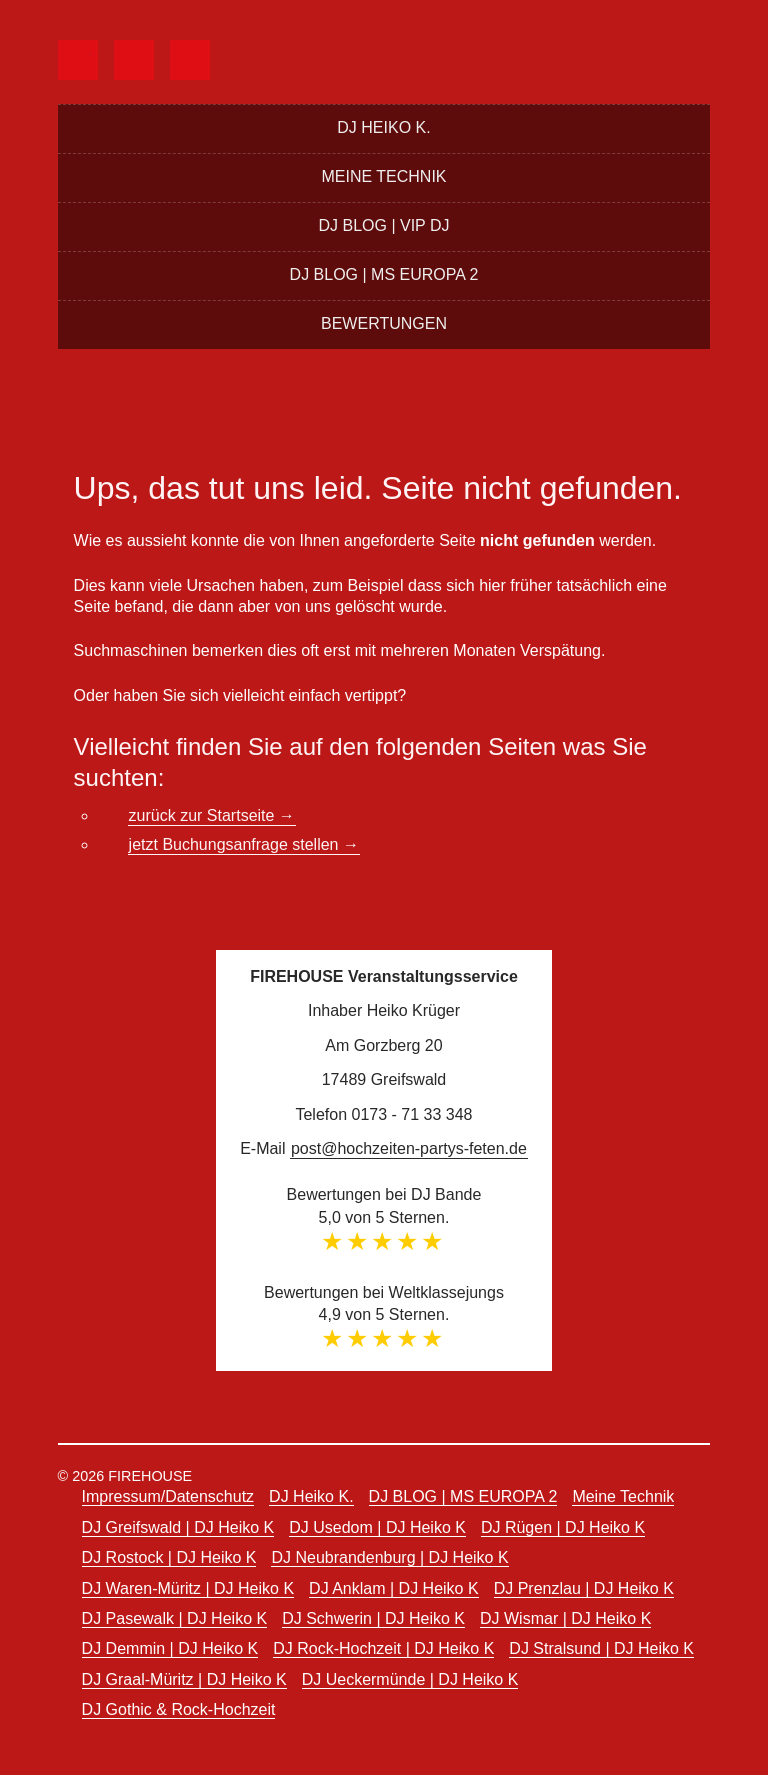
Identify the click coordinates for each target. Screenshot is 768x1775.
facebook (94, 57)
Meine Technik (383, 176)
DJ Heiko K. (383, 127)
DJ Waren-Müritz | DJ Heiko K (188, 1588)
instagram (206, 57)
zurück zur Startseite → (212, 815)
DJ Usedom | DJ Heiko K (377, 1527)
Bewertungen (384, 323)
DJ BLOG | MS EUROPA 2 (384, 274)
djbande (150, 57)
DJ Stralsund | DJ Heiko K (601, 1648)
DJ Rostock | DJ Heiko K (169, 1557)
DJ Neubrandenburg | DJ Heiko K (389, 1557)
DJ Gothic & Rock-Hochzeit (179, 1709)
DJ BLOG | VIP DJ (383, 225)
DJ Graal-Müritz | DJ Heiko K (184, 1679)
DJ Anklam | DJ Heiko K (394, 1588)
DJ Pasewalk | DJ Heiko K (175, 1618)
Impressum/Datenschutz (168, 1496)
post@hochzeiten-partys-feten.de (409, 1148)
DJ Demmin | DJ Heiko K (170, 1648)
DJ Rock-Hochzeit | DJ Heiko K (383, 1648)
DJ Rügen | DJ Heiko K (563, 1527)
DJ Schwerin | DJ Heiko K (373, 1618)
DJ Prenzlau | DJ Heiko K (584, 1588)
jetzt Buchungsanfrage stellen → (244, 844)
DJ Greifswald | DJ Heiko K (178, 1527)
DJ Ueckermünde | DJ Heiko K (410, 1679)
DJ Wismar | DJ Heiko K (565, 1618)
